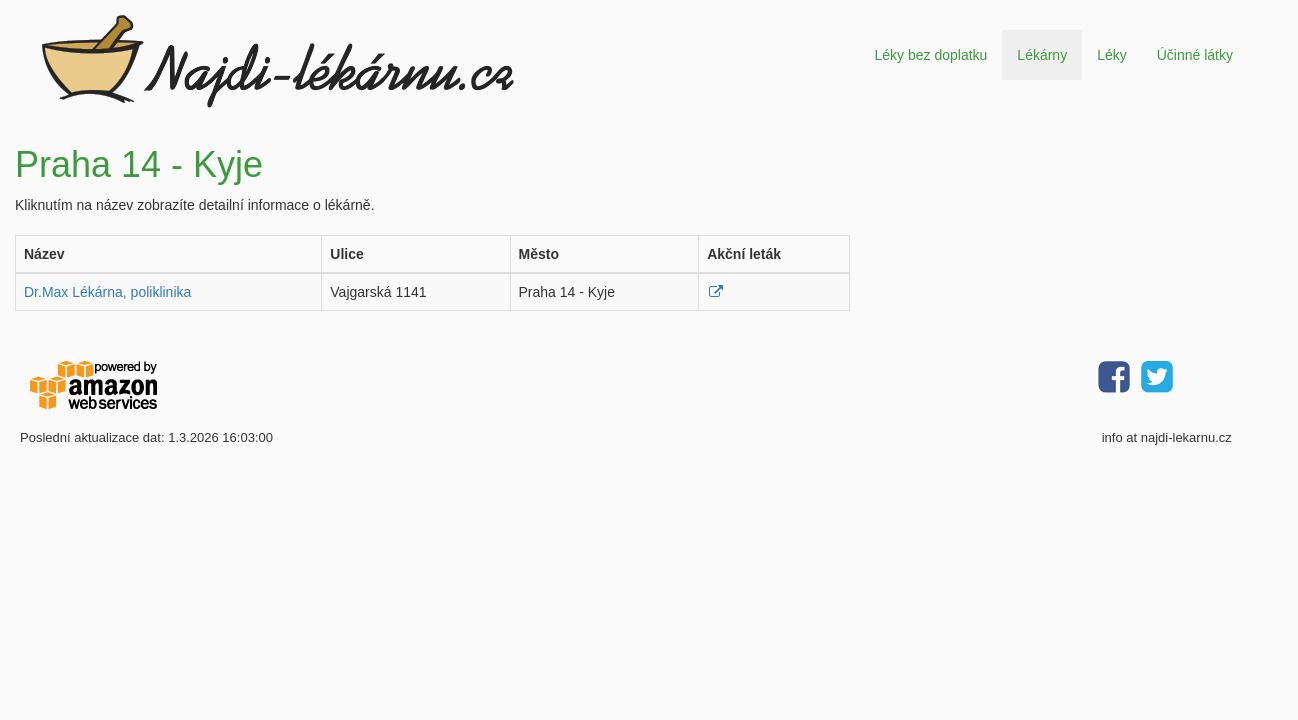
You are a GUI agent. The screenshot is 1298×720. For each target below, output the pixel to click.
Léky (1112, 55)
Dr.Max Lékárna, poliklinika (107, 292)
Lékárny (1042, 55)
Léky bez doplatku (930, 55)
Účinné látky (1195, 55)
